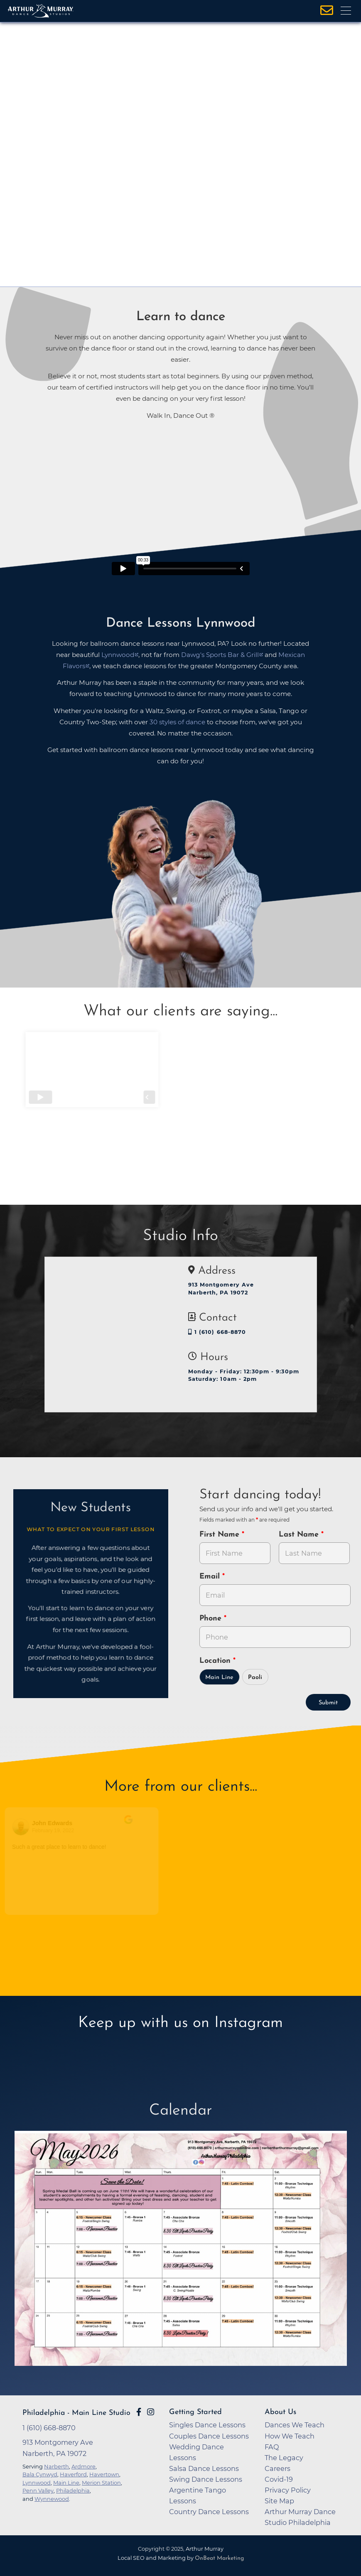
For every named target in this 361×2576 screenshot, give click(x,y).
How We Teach (289, 2436)
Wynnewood (51, 2498)
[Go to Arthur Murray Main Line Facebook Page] (138, 2412)
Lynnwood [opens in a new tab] (117, 655)
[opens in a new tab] (181, 2248)
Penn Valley (38, 2490)
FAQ (272, 2447)
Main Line (219, 1677)
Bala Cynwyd (39, 2474)
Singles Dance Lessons (207, 2425)
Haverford (73, 2474)
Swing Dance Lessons (205, 2479)
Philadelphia (73, 2490)
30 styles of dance (177, 722)
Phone (211, 1619)
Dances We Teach (294, 2425)
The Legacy (284, 2457)
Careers (277, 2468)
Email (210, 1577)
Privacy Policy (288, 2490)
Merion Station (101, 2482)
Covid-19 (279, 2479)
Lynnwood (36, 2482)
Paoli (255, 1677)
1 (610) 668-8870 (217, 1332)
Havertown (104, 2474)
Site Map (279, 2501)
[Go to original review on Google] (141, 1825)
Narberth (56, 2466)
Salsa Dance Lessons (204, 2468)
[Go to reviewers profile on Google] (24, 1827)
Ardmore (83, 2466)
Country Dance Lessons (209, 2511)
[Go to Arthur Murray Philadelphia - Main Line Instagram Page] (150, 2412)
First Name (220, 1535)
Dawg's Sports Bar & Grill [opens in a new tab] (220, 655)
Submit (328, 1703)
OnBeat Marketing (219, 2558)
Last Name (300, 1535)
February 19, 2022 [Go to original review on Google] (57, 1830)
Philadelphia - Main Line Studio (76, 2413)
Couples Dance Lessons (209, 2436)
